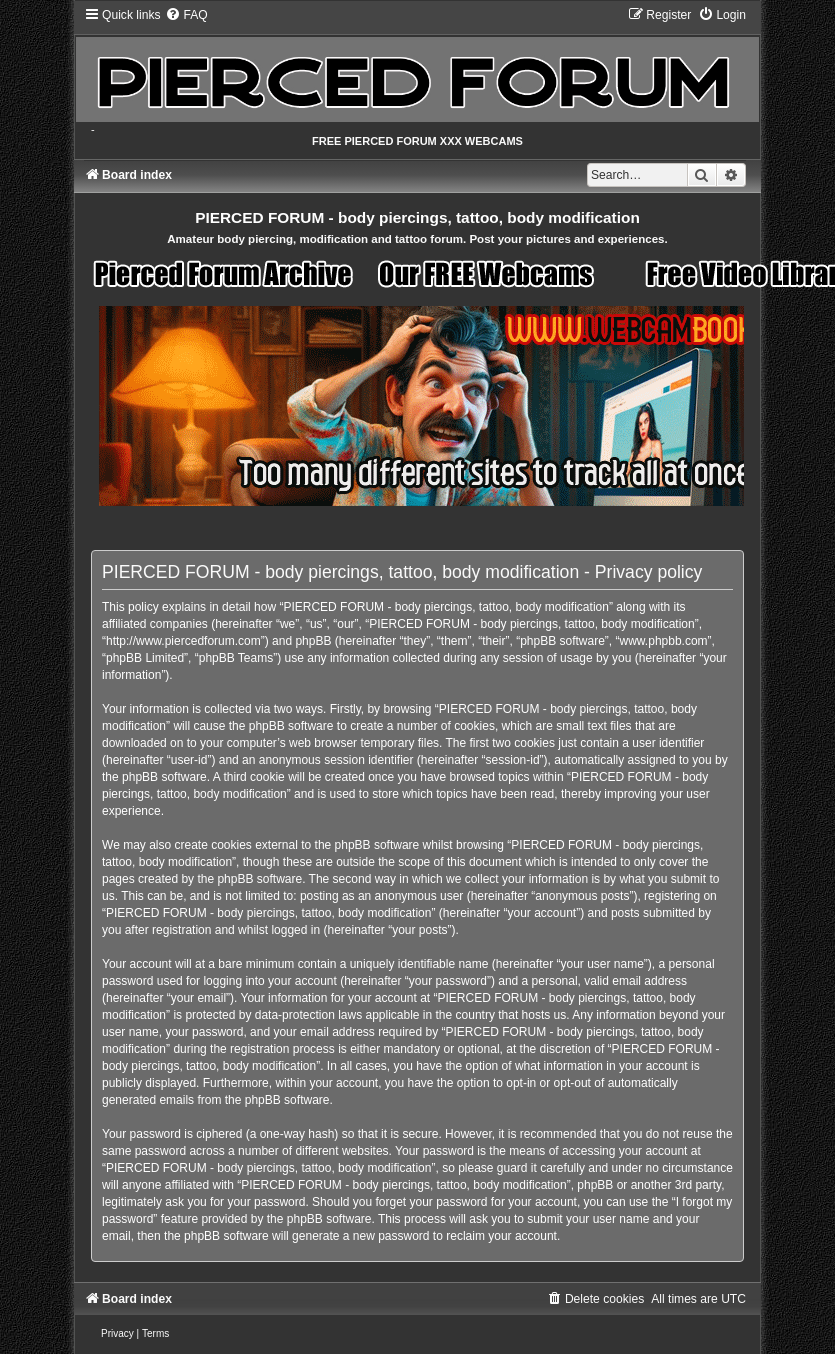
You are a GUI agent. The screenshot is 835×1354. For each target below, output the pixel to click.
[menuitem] (186, 15)
